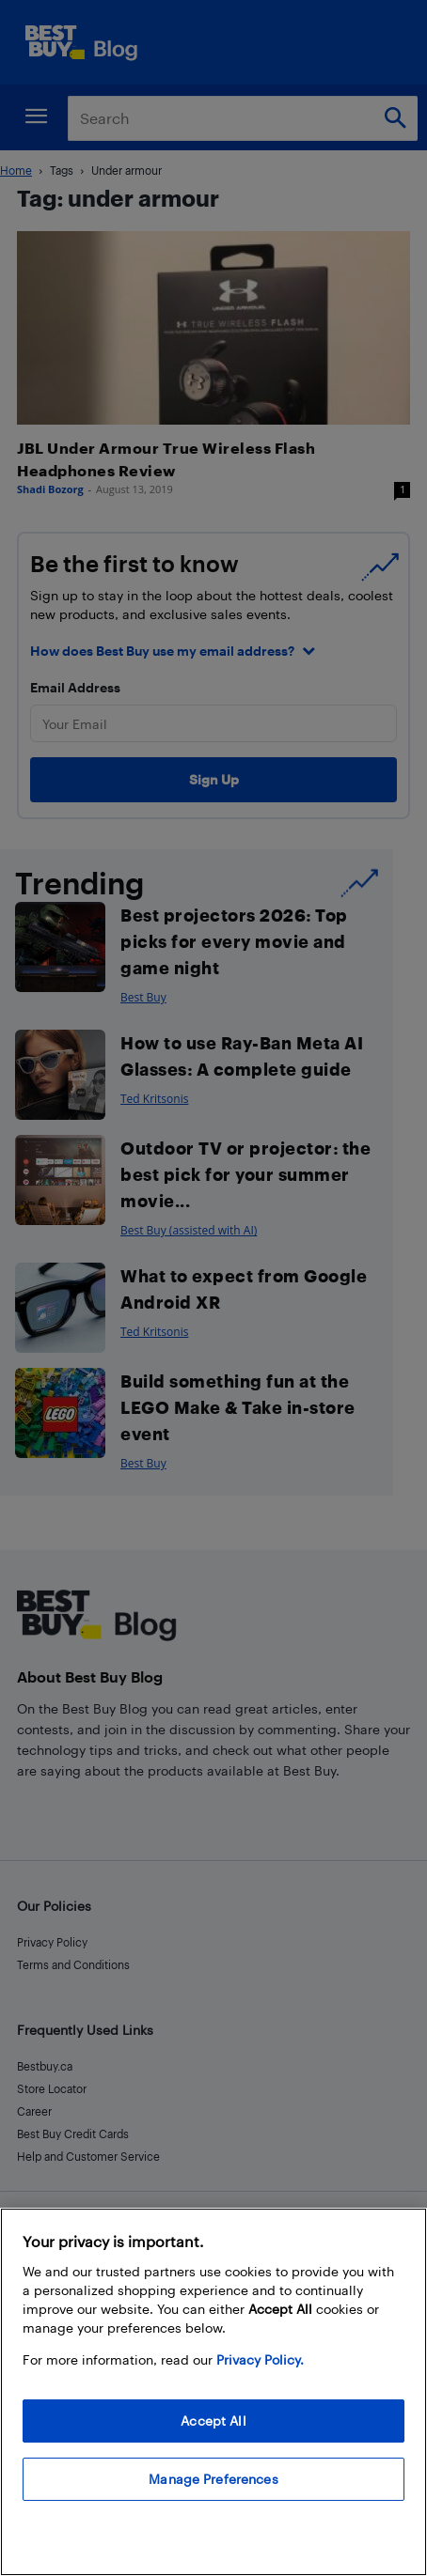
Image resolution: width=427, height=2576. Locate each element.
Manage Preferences (213, 2479)
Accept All (213, 2421)
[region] (213, 2392)
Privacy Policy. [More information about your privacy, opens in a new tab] (260, 2359)
